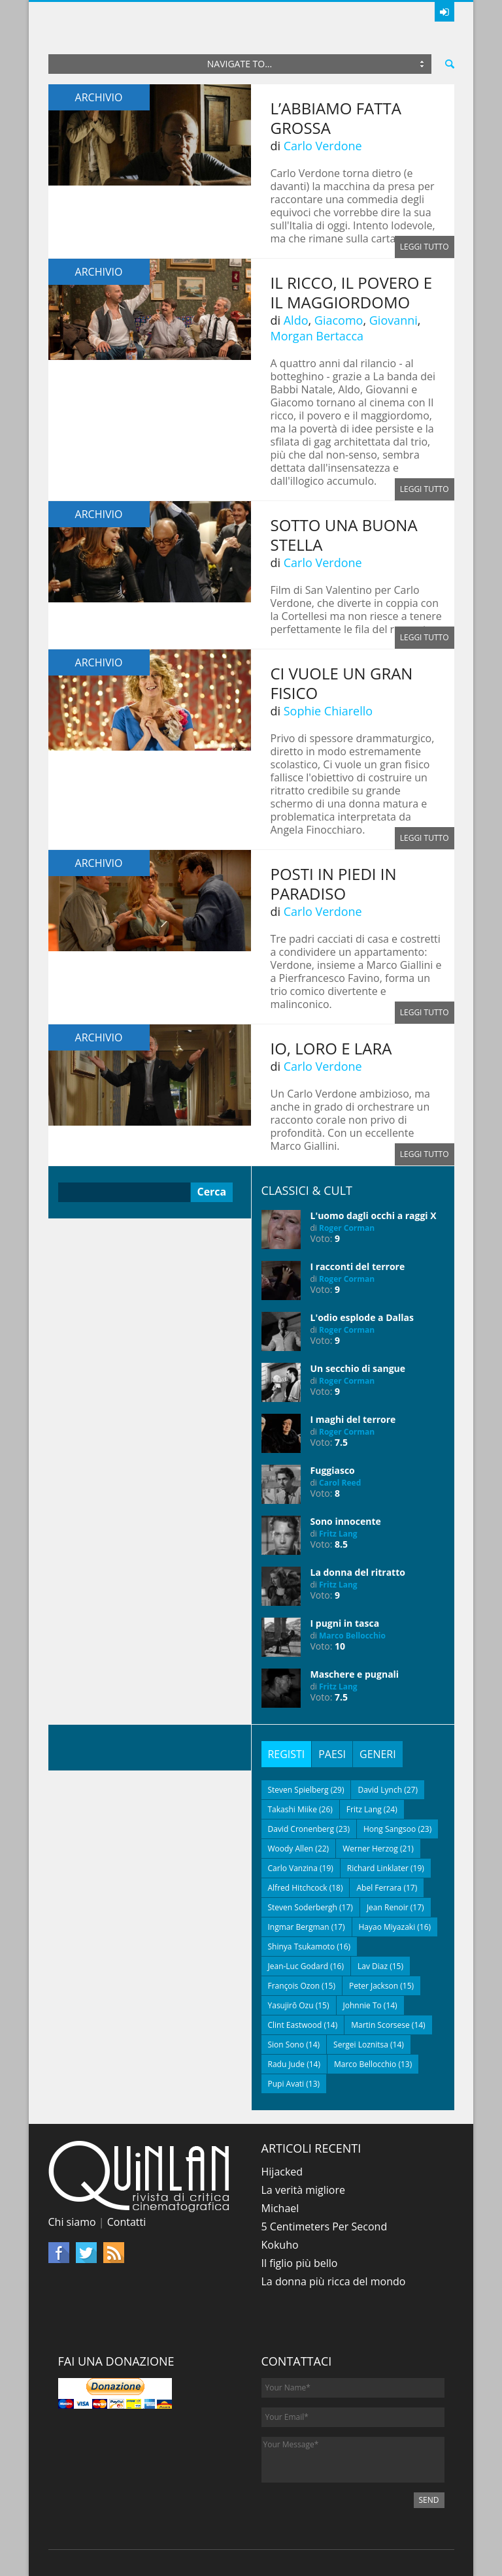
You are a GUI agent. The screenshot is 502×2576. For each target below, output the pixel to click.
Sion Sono (286, 2044)
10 (340, 1646)
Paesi (332, 1754)
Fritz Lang (338, 1533)
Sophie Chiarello (328, 711)
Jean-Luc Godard (298, 1966)
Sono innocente (345, 1521)
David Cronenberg (301, 1828)
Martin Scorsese (380, 2024)
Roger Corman (347, 1227)
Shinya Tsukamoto (301, 1946)
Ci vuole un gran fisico (342, 683)
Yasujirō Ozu (291, 2005)
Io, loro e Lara (331, 1048)
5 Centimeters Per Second (324, 2226)
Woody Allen (291, 1848)
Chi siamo (72, 2222)
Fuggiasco (332, 1470)
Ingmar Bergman (298, 1926)
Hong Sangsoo (389, 1828)
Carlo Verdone (323, 146)
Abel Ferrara (378, 1887)
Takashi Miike (292, 1809)
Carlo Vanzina (293, 1868)
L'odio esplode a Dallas (362, 1317)
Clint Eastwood (295, 2024)
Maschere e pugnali (354, 1674)
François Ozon (294, 1985)
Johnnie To (362, 2005)
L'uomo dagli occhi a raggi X (373, 1215)
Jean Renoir (388, 1907)
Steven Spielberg (298, 1789)
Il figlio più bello (299, 2263)
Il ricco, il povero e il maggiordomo (352, 292)
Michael (280, 2208)
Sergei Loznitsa (360, 2044)
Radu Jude (286, 2064)
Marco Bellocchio (352, 1635)
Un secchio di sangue (358, 1368)
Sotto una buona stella (344, 534)
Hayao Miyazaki (387, 1926)
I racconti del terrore (357, 1266)
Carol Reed (340, 1482)
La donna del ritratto (357, 1572)
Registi (286, 1754)
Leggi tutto (424, 246)
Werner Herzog (370, 1848)
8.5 (341, 1544)
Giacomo (338, 320)
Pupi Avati (286, 2083)
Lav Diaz (373, 1966)
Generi (378, 1754)
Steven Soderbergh (302, 1907)
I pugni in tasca (345, 1623)
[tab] (286, 1754)
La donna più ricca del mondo (333, 2281)
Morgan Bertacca (317, 336)
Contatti (126, 2222)
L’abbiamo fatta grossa (336, 118)
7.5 (341, 1442)
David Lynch (380, 1789)
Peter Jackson (373, 1985)
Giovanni (393, 320)
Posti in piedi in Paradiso (334, 883)
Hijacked (282, 2171)
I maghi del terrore (353, 1419)
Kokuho (280, 2245)
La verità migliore (303, 2190)
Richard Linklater (378, 1868)
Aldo (296, 320)
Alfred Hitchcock (297, 1887)
